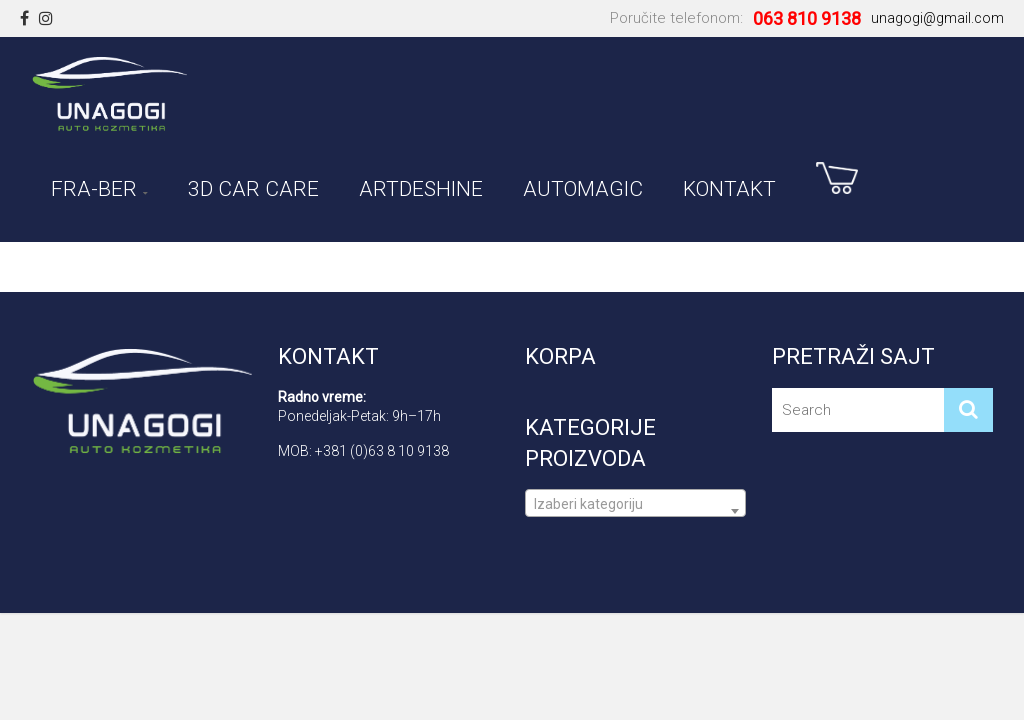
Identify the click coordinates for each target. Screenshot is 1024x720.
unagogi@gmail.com (937, 18)
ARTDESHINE (421, 185)
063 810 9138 (807, 18)
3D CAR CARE (253, 185)
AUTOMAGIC (583, 185)
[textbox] (635, 511)
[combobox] (635, 503)
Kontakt (729, 185)
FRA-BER (94, 185)
